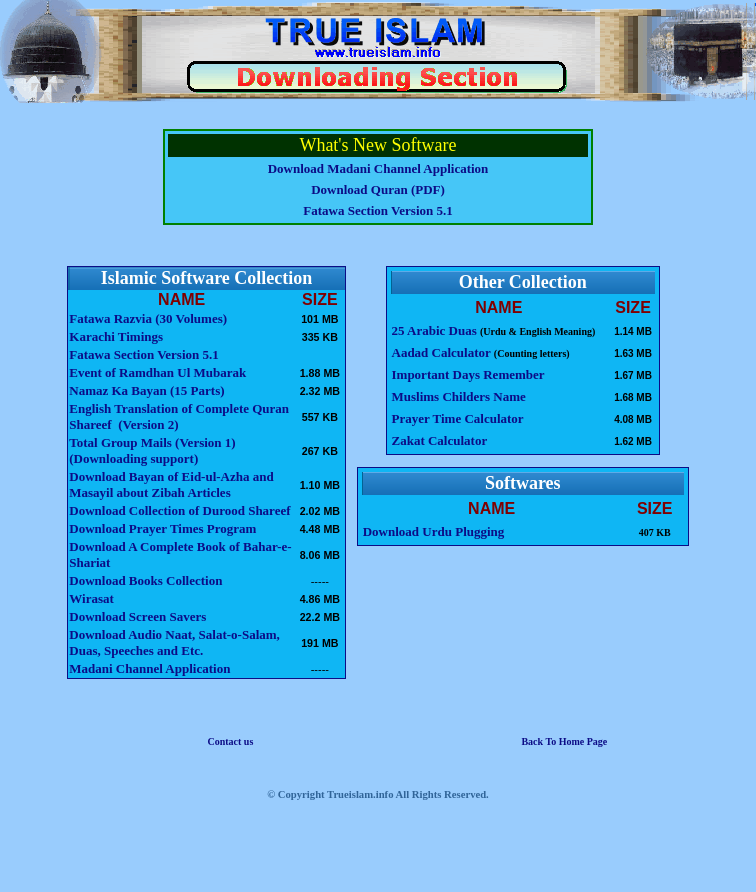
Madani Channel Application (149, 668)
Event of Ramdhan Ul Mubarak (157, 372)
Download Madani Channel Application (378, 168)
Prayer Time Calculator (458, 418)
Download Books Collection (145, 580)
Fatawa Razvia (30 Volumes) (148, 318)
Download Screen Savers (137, 616)
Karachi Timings (116, 336)
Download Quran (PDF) (378, 189)
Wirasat (91, 598)
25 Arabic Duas (436, 330)
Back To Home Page (564, 741)
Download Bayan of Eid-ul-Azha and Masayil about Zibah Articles (171, 484)
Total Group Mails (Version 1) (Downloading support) (152, 450)
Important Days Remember (468, 374)
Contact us (230, 741)
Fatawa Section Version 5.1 (378, 210)
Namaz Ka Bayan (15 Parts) (146, 390)
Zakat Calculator (440, 440)
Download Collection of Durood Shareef (179, 510)
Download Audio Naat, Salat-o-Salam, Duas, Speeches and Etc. (174, 642)
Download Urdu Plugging (434, 531)
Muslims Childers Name (459, 396)
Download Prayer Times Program (162, 528)
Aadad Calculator (441, 352)
